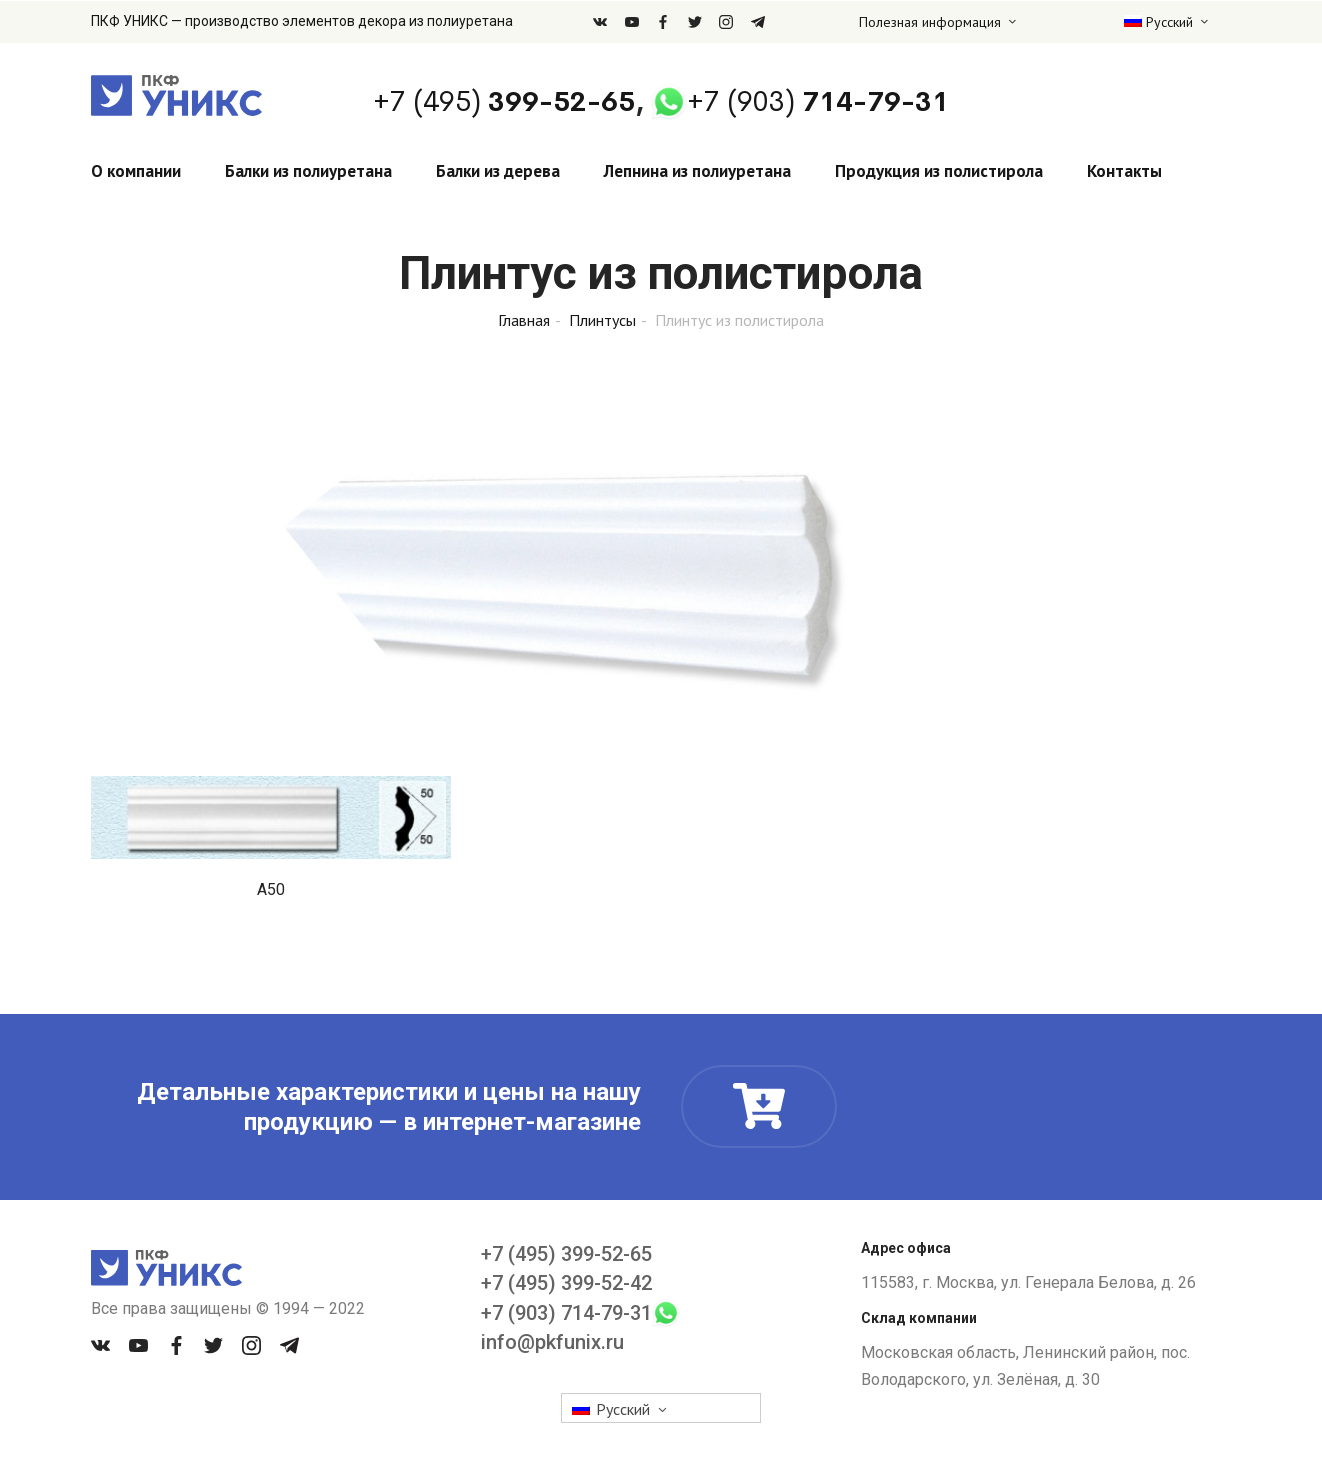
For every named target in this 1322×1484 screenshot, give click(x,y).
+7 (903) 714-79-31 (566, 1313)
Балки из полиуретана (308, 171)
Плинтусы (602, 320)
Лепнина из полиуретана (697, 171)
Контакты (1124, 171)
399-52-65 (504, 101)
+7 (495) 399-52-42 (566, 1283)
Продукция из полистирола (939, 171)
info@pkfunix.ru (552, 1342)
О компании (136, 171)
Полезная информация (930, 22)
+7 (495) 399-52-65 (566, 1254)
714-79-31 (818, 101)
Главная (524, 320)
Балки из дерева (498, 171)
